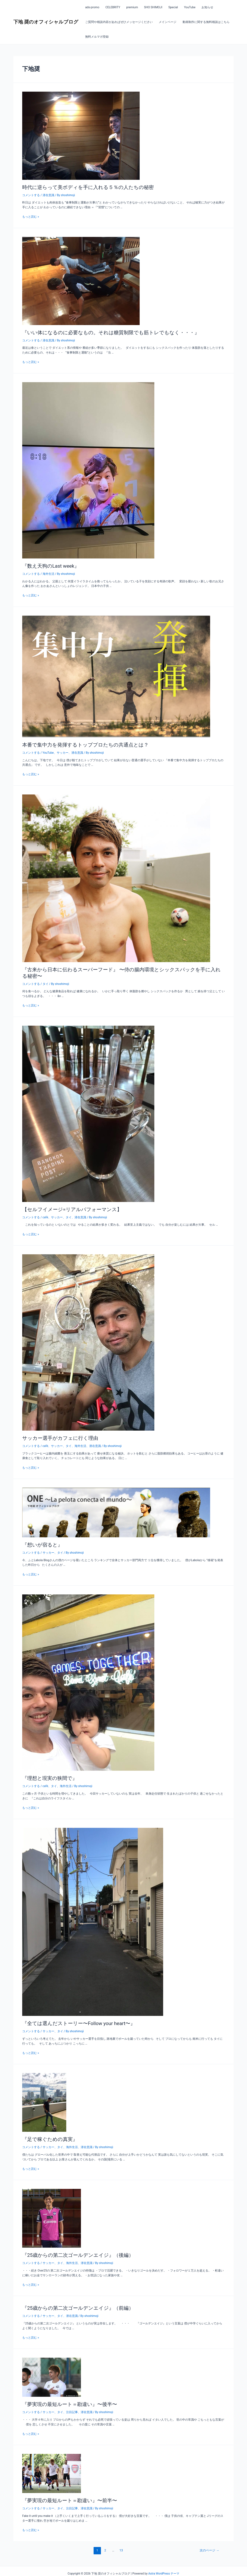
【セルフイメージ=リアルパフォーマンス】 (70, 1207)
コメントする (31, 195)
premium (131, 7)
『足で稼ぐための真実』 (49, 2136)
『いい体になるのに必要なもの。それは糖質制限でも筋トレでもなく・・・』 (107, 332)
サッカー (63, 751)
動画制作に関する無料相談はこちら (205, 22)
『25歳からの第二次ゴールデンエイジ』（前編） (76, 2304)
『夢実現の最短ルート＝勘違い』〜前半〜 (68, 2496)
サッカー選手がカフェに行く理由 (58, 1436)
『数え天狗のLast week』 (49, 565)
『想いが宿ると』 (41, 1542)
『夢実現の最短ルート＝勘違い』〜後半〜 (68, 2400)
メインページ (167, 22)
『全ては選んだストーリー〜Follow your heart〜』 (77, 2020)
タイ (45, 982)
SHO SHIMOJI (152, 7)
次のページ (209, 2545)
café (45, 1215)
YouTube (188, 7)
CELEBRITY (112, 7)
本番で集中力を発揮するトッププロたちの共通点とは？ (83, 744)
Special (172, 7)
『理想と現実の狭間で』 (48, 1775)
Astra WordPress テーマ (163, 2568)
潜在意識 (48, 195)
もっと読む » (30, 216)
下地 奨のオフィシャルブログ (45, 22)
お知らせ (206, 7)
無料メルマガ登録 (96, 36)
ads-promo (92, 7)
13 (121, 2545)
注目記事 (72, 2407)
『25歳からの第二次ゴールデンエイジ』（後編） (76, 2251)
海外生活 (48, 573)
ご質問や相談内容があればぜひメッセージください (118, 22)
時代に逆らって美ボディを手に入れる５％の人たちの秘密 (85, 187)
